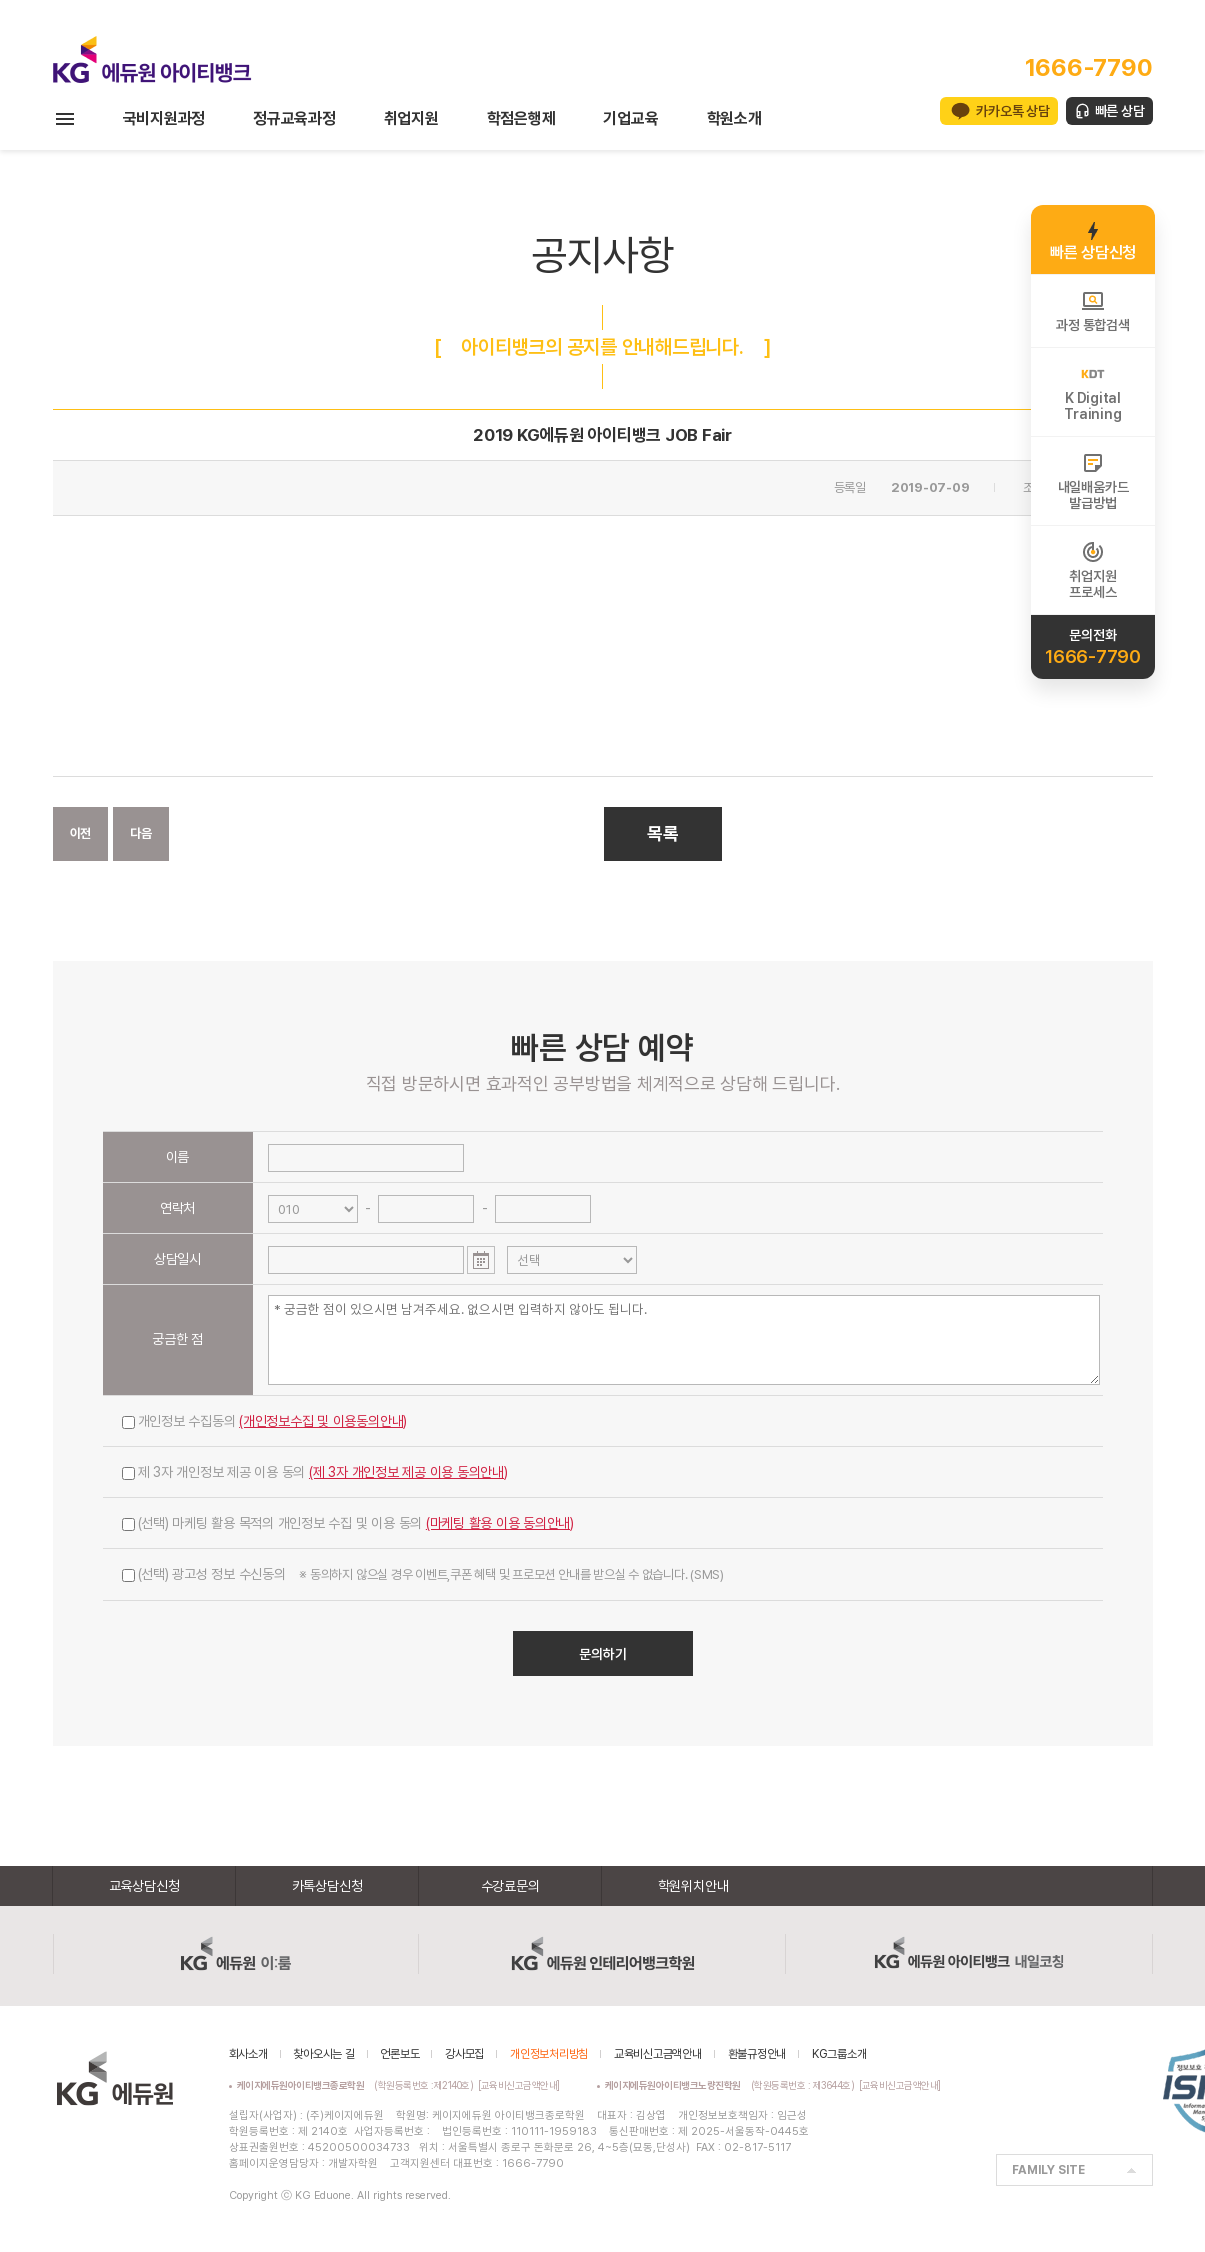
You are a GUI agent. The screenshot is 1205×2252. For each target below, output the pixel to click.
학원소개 (734, 118)
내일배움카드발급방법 (1093, 481)
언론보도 (399, 2054)
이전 (81, 833)
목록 (663, 833)
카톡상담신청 (327, 1886)
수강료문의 (510, 1886)
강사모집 (464, 2054)
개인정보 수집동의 (265, 1421)
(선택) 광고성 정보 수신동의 (423, 1574)
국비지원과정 (164, 118)
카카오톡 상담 (1012, 111)
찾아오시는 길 (323, 2054)
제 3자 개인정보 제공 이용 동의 (315, 1472)
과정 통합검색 (1092, 311)
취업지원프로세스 (1092, 570)
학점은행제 (521, 118)
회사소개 (248, 2054)
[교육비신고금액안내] (519, 2085)
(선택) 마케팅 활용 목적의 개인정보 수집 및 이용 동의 (348, 1523)
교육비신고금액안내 (658, 2054)
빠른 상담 (1120, 111)
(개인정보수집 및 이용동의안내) (323, 1421)
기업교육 (630, 118)
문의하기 (603, 1654)
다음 (141, 833)
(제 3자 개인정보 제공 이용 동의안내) (408, 1472)
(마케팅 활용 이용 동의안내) (500, 1523)
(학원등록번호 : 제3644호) (732, 2085)
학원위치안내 (693, 1886)
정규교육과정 (294, 118)
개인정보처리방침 (549, 2054)
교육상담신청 (144, 1886)
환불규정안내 (757, 2054)
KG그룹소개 (839, 2054)
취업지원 (411, 118)
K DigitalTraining (1092, 392)
